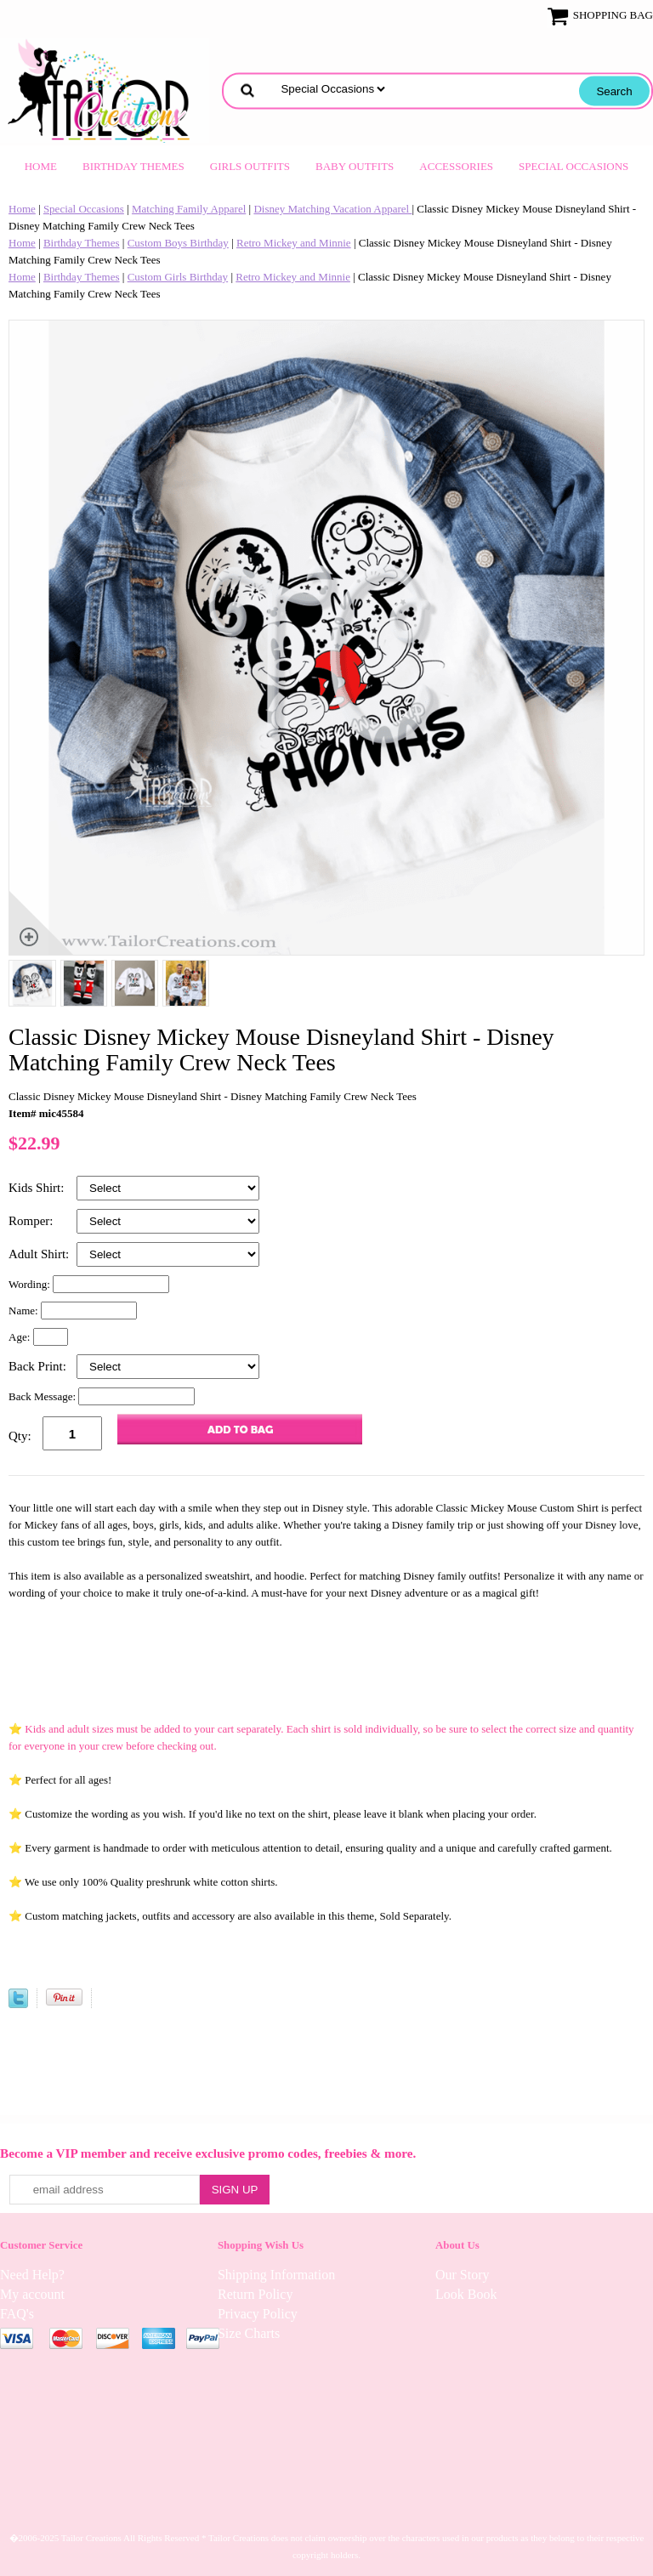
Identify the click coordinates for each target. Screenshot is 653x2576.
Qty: (20, 1436)
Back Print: (39, 1366)
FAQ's (17, 2313)
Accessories (456, 166)
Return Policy (255, 2294)
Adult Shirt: (40, 1254)
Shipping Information (276, 2274)
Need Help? (32, 2274)
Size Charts (249, 2333)
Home (41, 166)
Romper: (32, 1221)
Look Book (466, 2294)
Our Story (462, 2274)
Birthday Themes (133, 166)
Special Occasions (573, 166)
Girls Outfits (250, 166)
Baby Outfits (354, 166)
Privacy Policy (258, 2313)
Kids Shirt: (38, 1187)
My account (32, 2294)
